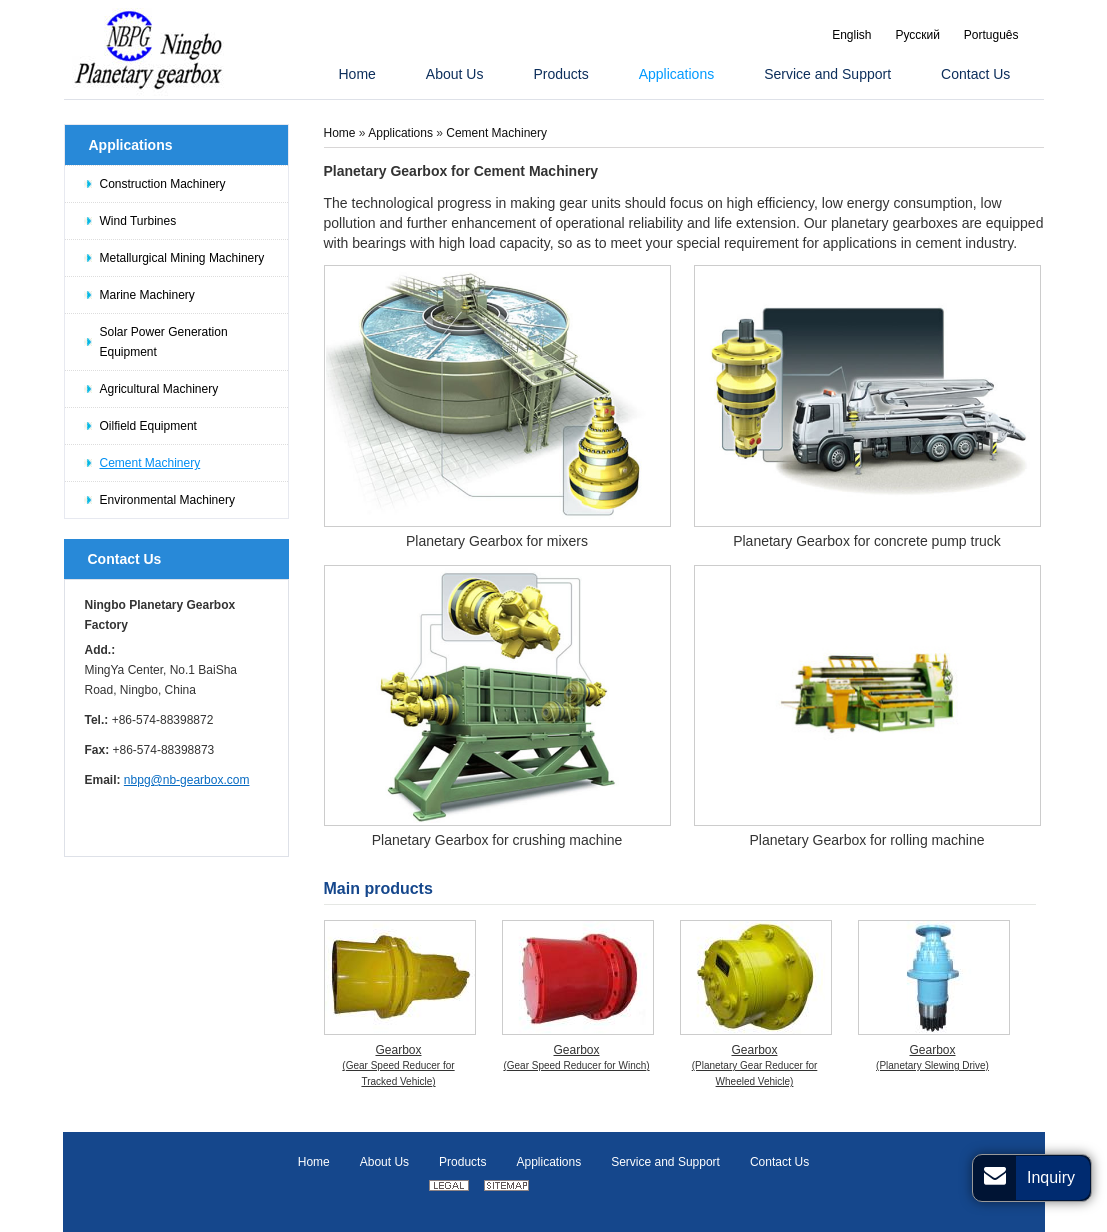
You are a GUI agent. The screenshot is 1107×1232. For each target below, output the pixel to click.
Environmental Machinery (167, 500)
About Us (384, 1162)
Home (341, 133)
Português (991, 35)
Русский (917, 35)
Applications (131, 145)
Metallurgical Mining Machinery (182, 258)
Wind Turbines (138, 221)
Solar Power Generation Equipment (164, 342)
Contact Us (125, 559)
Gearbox (399, 1066)
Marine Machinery (147, 295)
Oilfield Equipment (148, 426)
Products (462, 1162)
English (851, 35)
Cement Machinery (150, 463)
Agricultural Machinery (159, 389)
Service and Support (665, 1162)
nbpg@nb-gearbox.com (187, 780)
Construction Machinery (163, 184)
